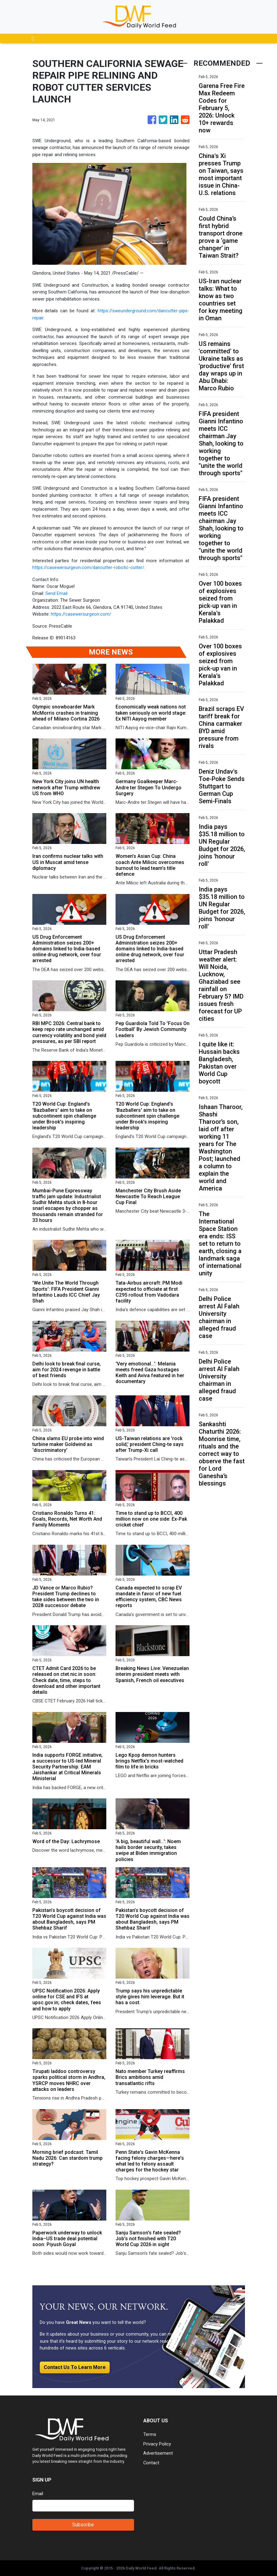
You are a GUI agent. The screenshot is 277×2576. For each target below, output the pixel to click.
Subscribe (83, 2525)
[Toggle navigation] (33, 38)
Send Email (56, 593)
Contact (151, 2463)
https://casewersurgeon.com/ (81, 614)
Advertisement (158, 2453)
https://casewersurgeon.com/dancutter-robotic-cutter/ (88, 567)
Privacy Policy (157, 2444)
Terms (149, 2434)
